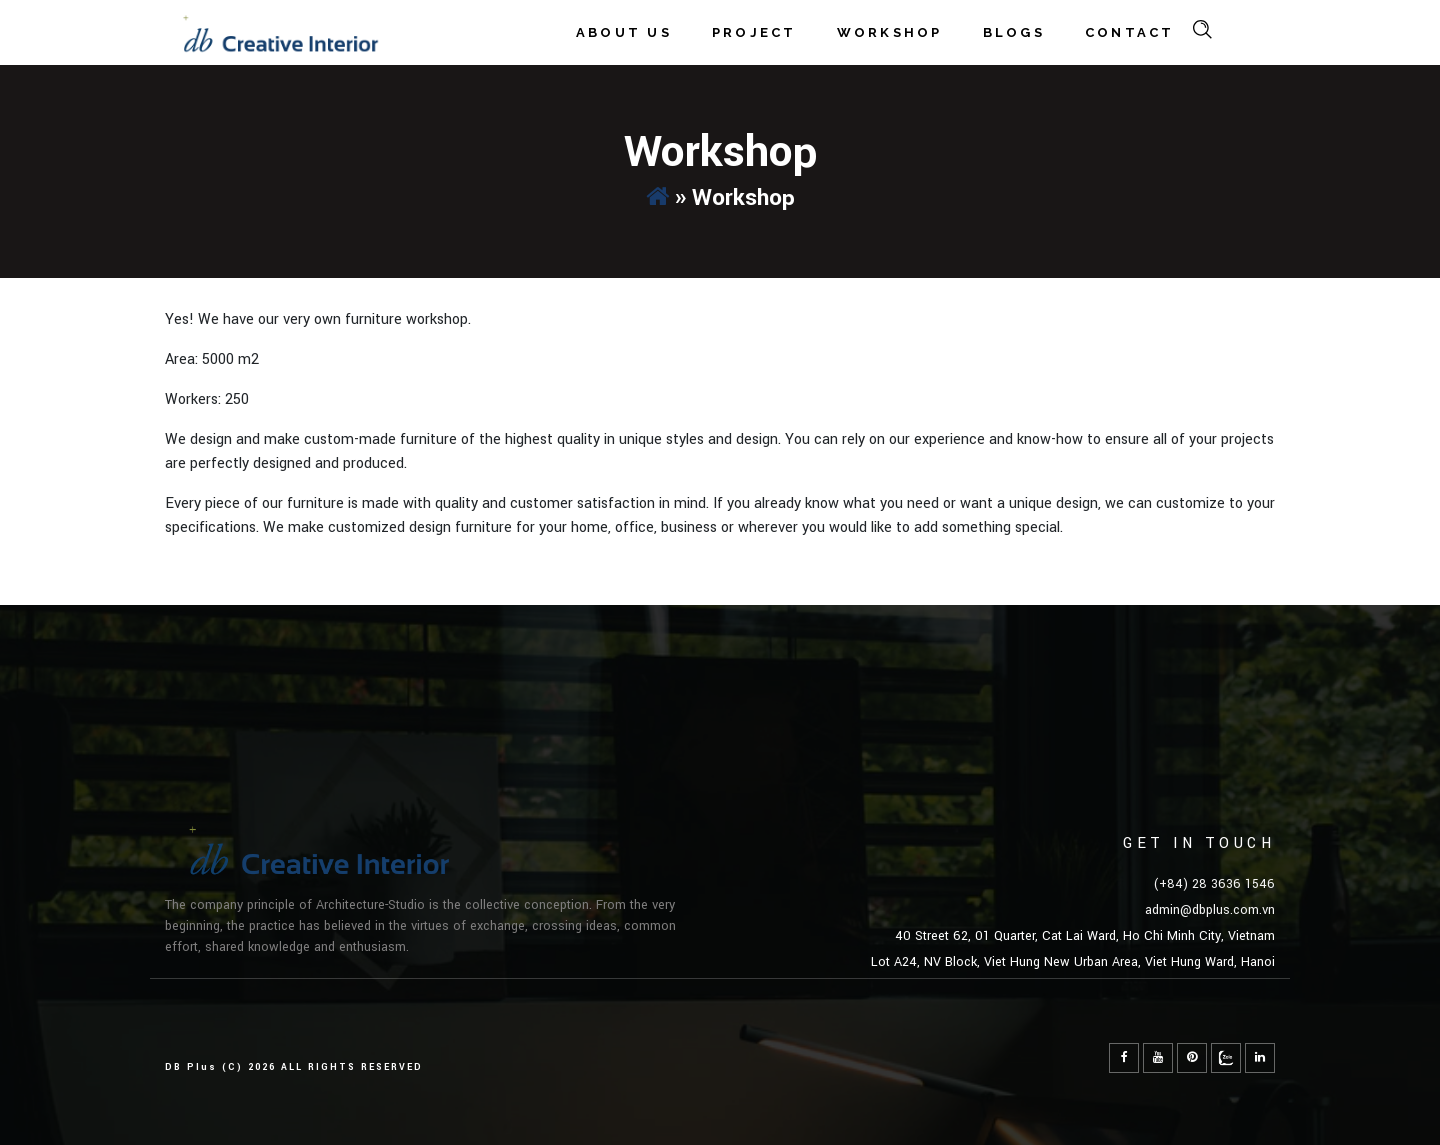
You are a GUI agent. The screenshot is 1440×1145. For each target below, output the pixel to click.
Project (754, 32)
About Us (624, 32)
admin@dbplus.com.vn (1210, 910)
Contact (1130, 32)
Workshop (890, 32)
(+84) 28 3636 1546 (1214, 884)
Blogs (1014, 32)
